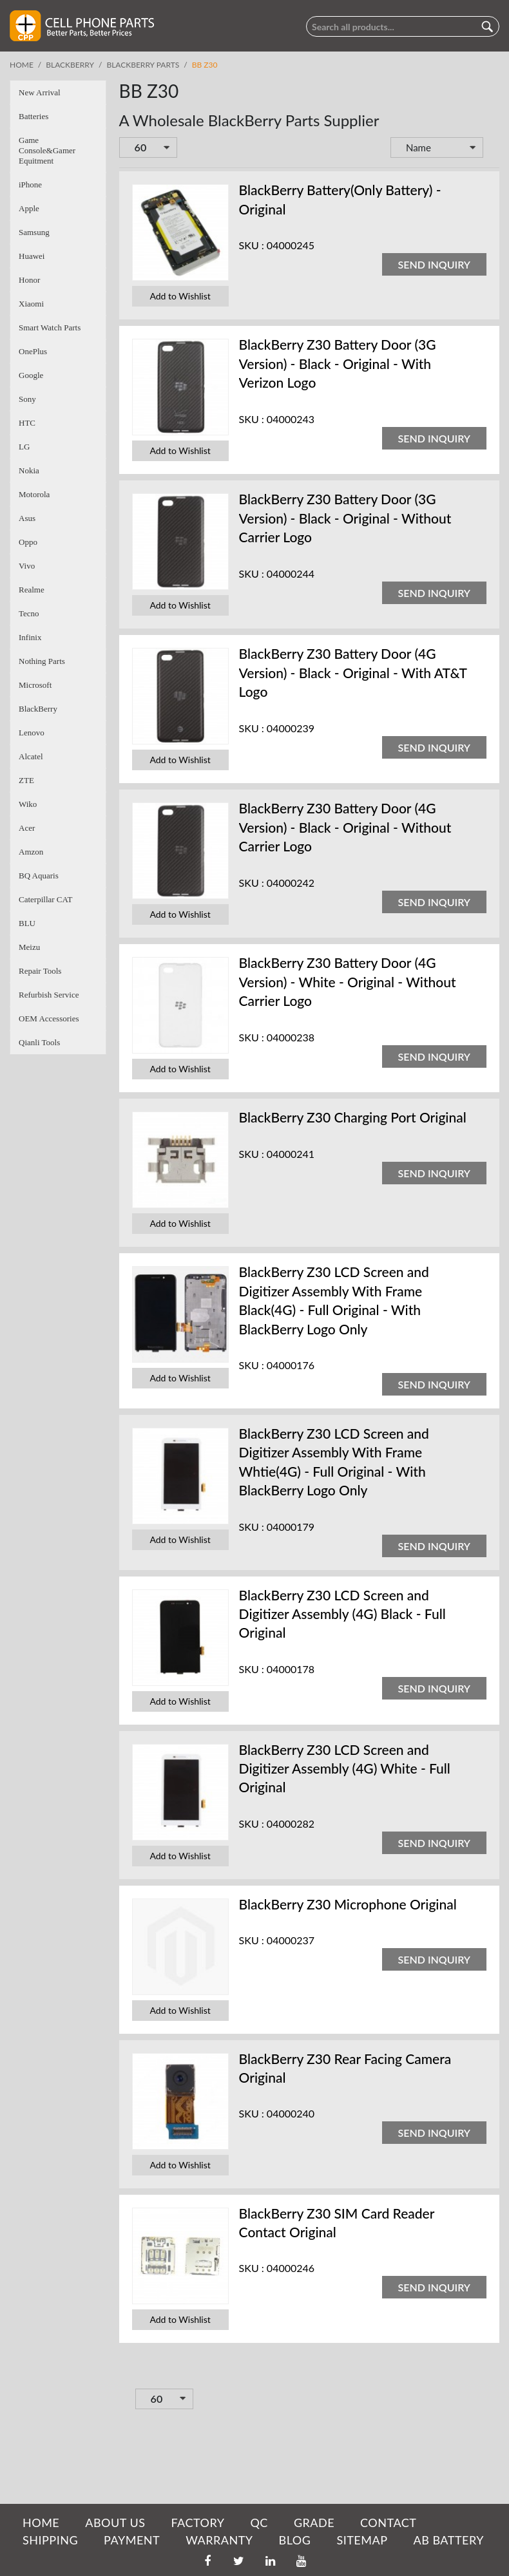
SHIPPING (50, 2540)
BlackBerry (70, 65)
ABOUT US (115, 2522)
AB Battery (448, 2540)
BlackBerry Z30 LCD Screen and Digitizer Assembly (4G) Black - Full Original (342, 1614)
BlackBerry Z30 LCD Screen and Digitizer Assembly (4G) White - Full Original (344, 1768)
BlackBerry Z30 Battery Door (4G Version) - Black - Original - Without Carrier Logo (345, 827)
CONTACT (388, 2522)
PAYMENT (132, 2540)
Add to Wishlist (179, 295)
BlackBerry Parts (142, 65)
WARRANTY (219, 2540)
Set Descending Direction (492, 148)
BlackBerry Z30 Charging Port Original (352, 1117)
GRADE (314, 2522)
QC (258, 2522)
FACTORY (197, 2522)
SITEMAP (361, 2540)
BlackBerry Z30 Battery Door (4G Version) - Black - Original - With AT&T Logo (353, 672)
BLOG (295, 2540)
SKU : (251, 245)
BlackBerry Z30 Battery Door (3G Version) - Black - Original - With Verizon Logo (337, 363)
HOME (41, 2522)
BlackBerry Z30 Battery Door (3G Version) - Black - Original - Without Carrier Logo (345, 518)
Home (22, 65)
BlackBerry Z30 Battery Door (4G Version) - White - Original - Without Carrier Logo (347, 981)
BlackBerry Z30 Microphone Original (348, 1904)
